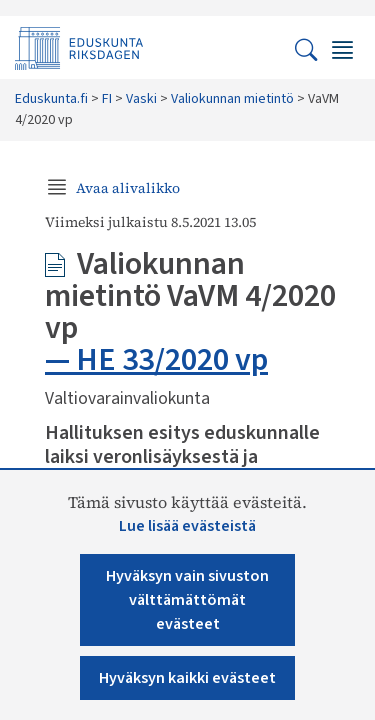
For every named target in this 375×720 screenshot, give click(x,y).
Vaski (141, 99)
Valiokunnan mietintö (232, 99)
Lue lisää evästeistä (187, 526)
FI (107, 99)
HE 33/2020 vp (172, 360)
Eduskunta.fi (51, 99)
